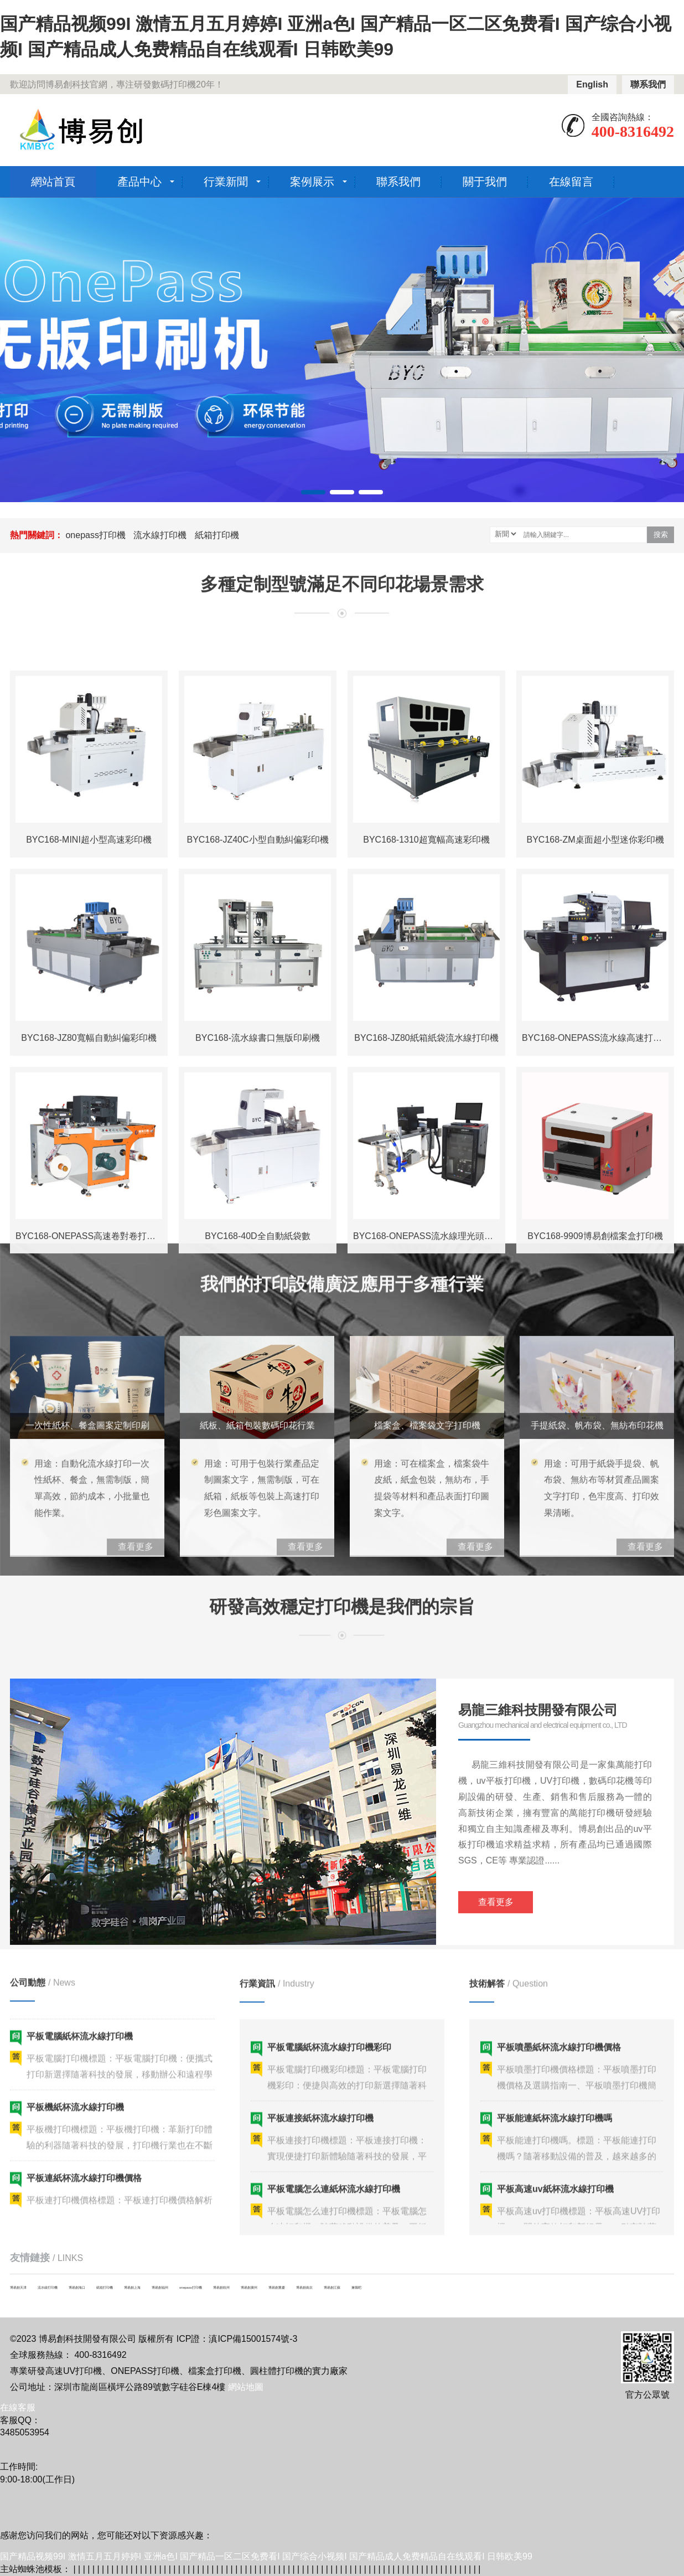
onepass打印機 (95, 535)
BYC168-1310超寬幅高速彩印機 (426, 1223)
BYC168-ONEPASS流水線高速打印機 (596, 1422)
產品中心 (139, 181)
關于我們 (485, 181)
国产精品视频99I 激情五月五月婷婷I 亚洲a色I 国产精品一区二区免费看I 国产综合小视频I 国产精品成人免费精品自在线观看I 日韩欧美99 (266, 2556)
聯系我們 (648, 84)
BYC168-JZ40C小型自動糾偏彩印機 (257, 1223)
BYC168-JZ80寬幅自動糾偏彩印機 (89, 1422)
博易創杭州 (221, 2287)
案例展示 (312, 181)
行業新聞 (226, 181)
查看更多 (496, 2077)
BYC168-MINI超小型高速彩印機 (89, 1223)
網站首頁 (53, 181)
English (592, 84)
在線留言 (571, 181)
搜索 (661, 534)
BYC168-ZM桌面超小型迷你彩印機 (595, 1223)
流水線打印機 (159, 535)
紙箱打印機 (217, 535)
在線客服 (17, 2407)
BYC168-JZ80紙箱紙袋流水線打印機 (426, 1422)
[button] (313, 492)
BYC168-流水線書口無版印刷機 (257, 1422)
